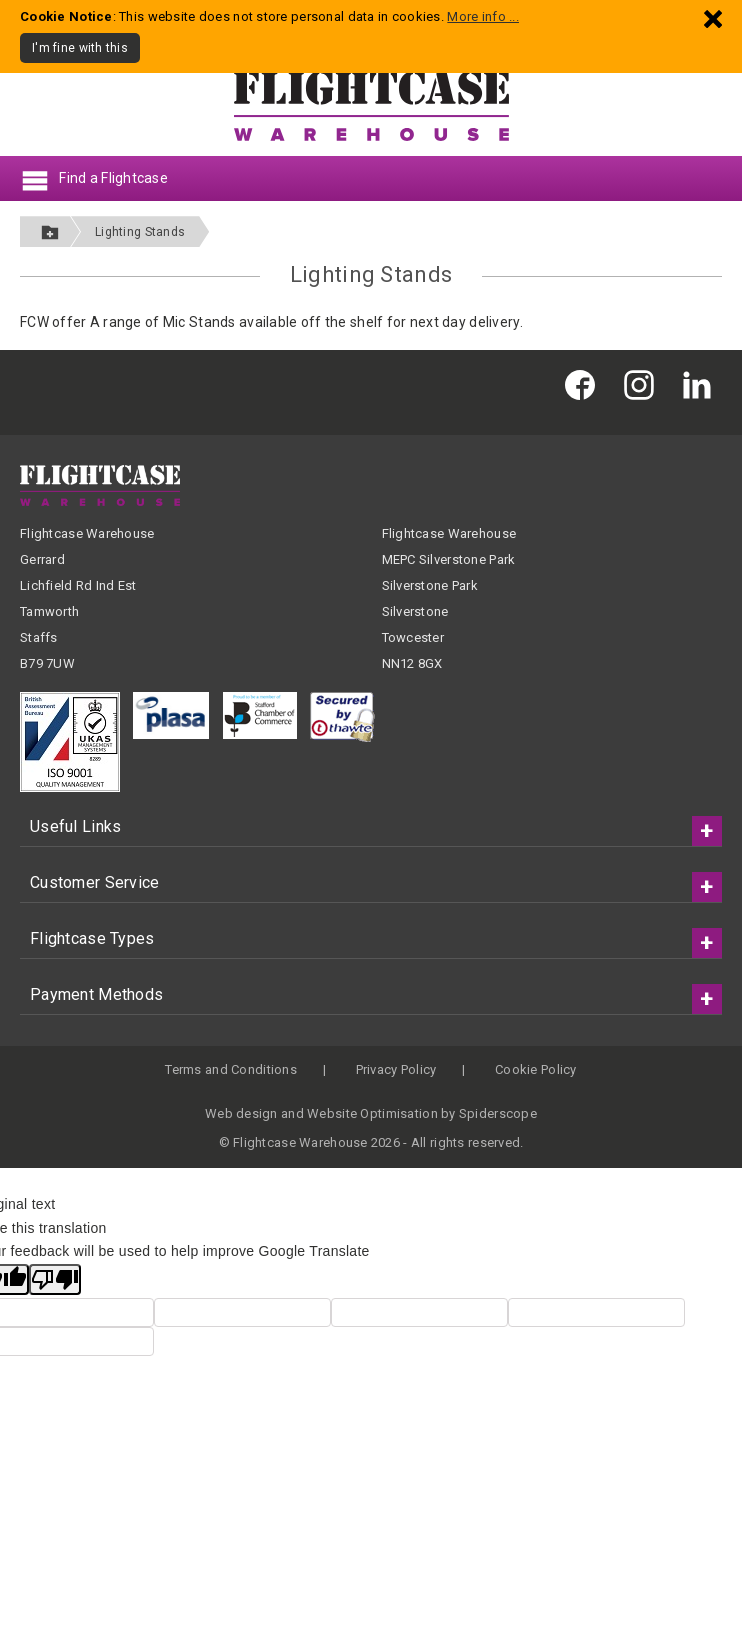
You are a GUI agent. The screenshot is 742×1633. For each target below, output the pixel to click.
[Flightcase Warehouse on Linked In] (702, 384)
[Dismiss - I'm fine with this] (713, 18)
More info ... (483, 16)
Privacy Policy (396, 1069)
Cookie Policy (536, 1069)
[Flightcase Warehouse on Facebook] (585, 384)
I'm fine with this (80, 48)
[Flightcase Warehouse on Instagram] (644, 384)
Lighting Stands (140, 232)
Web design (241, 1113)
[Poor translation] (55, 1279)
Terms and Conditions (231, 1069)
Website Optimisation (372, 1113)
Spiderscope (498, 1113)
